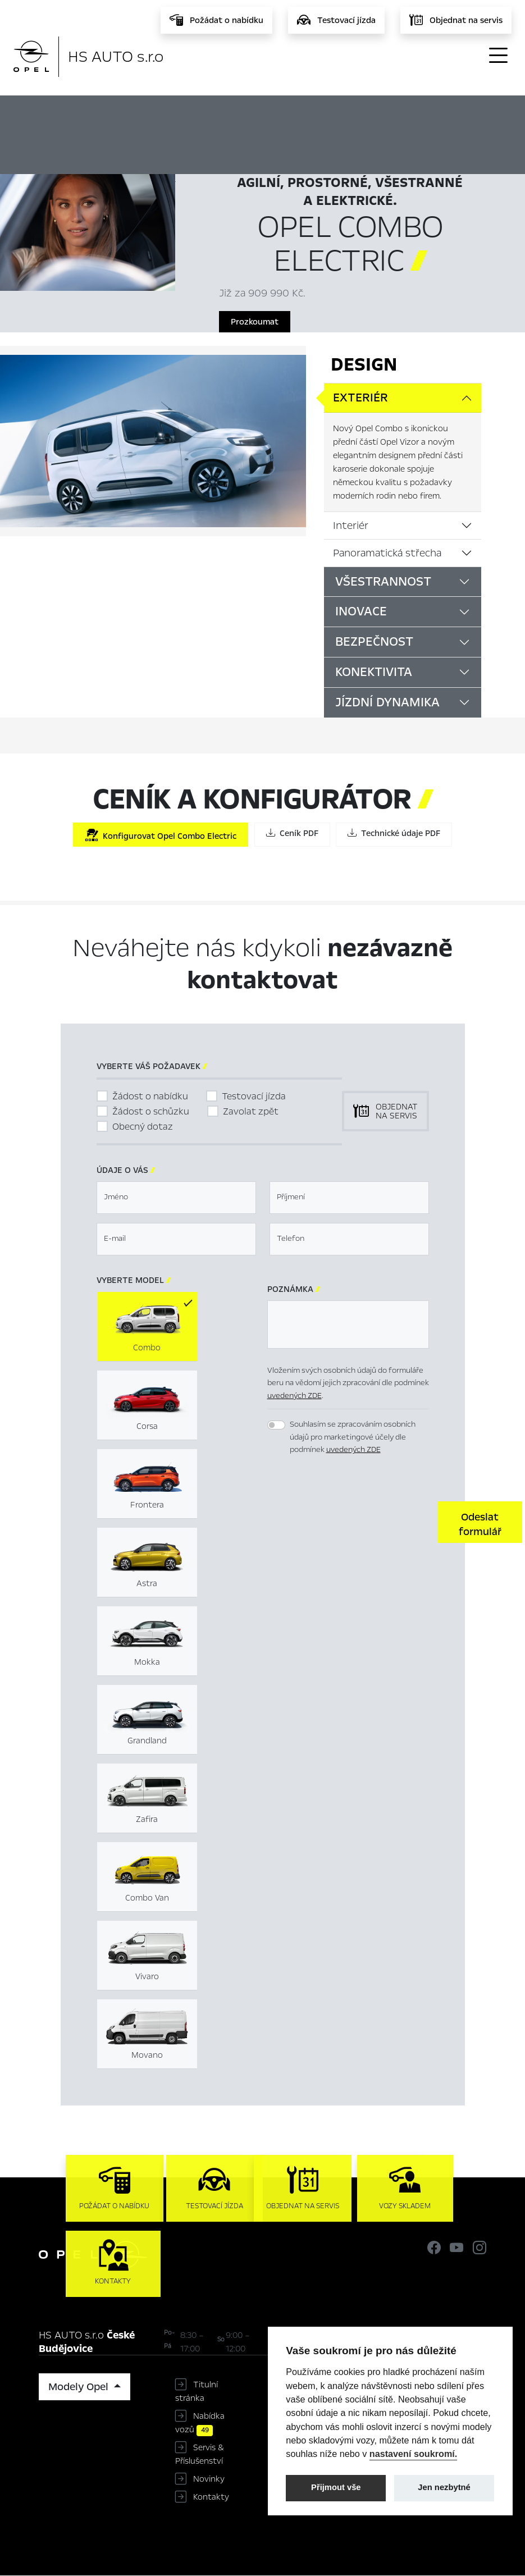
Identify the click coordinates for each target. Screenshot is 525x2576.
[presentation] (352, 1521)
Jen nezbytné (444, 2487)
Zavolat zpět (251, 1111)
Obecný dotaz (142, 1126)
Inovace (361, 611)
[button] (480, 1522)
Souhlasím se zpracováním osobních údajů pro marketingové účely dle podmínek (353, 1437)
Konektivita (373, 672)
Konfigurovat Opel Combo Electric (160, 835)
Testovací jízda (254, 1096)
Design (364, 364)
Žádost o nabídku (150, 1096)
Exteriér (360, 398)
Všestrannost (383, 581)
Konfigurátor (348, 113)
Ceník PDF (292, 833)
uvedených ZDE (294, 1395)
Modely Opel (79, 2387)
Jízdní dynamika (387, 702)
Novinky (209, 2479)
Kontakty (211, 2497)
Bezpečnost (374, 641)
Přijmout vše (336, 2487)
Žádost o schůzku (150, 1111)
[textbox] (176, 1197)
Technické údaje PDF (394, 833)
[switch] (276, 1425)
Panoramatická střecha (387, 553)
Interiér (350, 525)
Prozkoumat (255, 321)
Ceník (419, 113)
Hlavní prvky (259, 113)
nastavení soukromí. (413, 2454)
